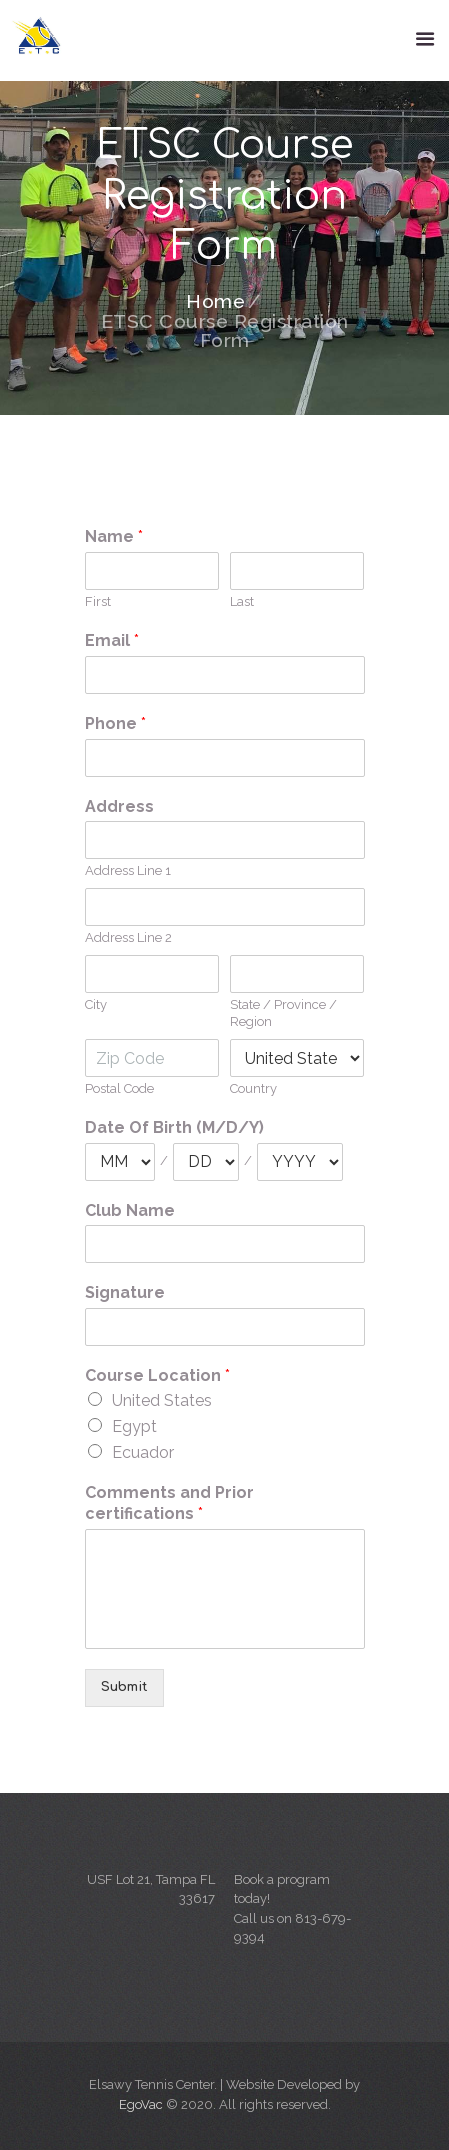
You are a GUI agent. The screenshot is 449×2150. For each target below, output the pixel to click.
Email (112, 640)
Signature (125, 1292)
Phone (115, 723)
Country (253, 1088)
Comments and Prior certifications (169, 1503)
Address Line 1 (128, 870)
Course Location (157, 1375)
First (98, 601)
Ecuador (143, 1452)
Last (242, 601)
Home (215, 302)
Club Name (130, 1210)
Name (114, 536)
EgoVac (141, 2104)
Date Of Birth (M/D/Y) (174, 1127)
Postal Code (119, 1088)
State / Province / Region (283, 1013)
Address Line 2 (128, 937)
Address (119, 806)
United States (162, 1400)
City (96, 1004)
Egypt (134, 1426)
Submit (124, 1687)
